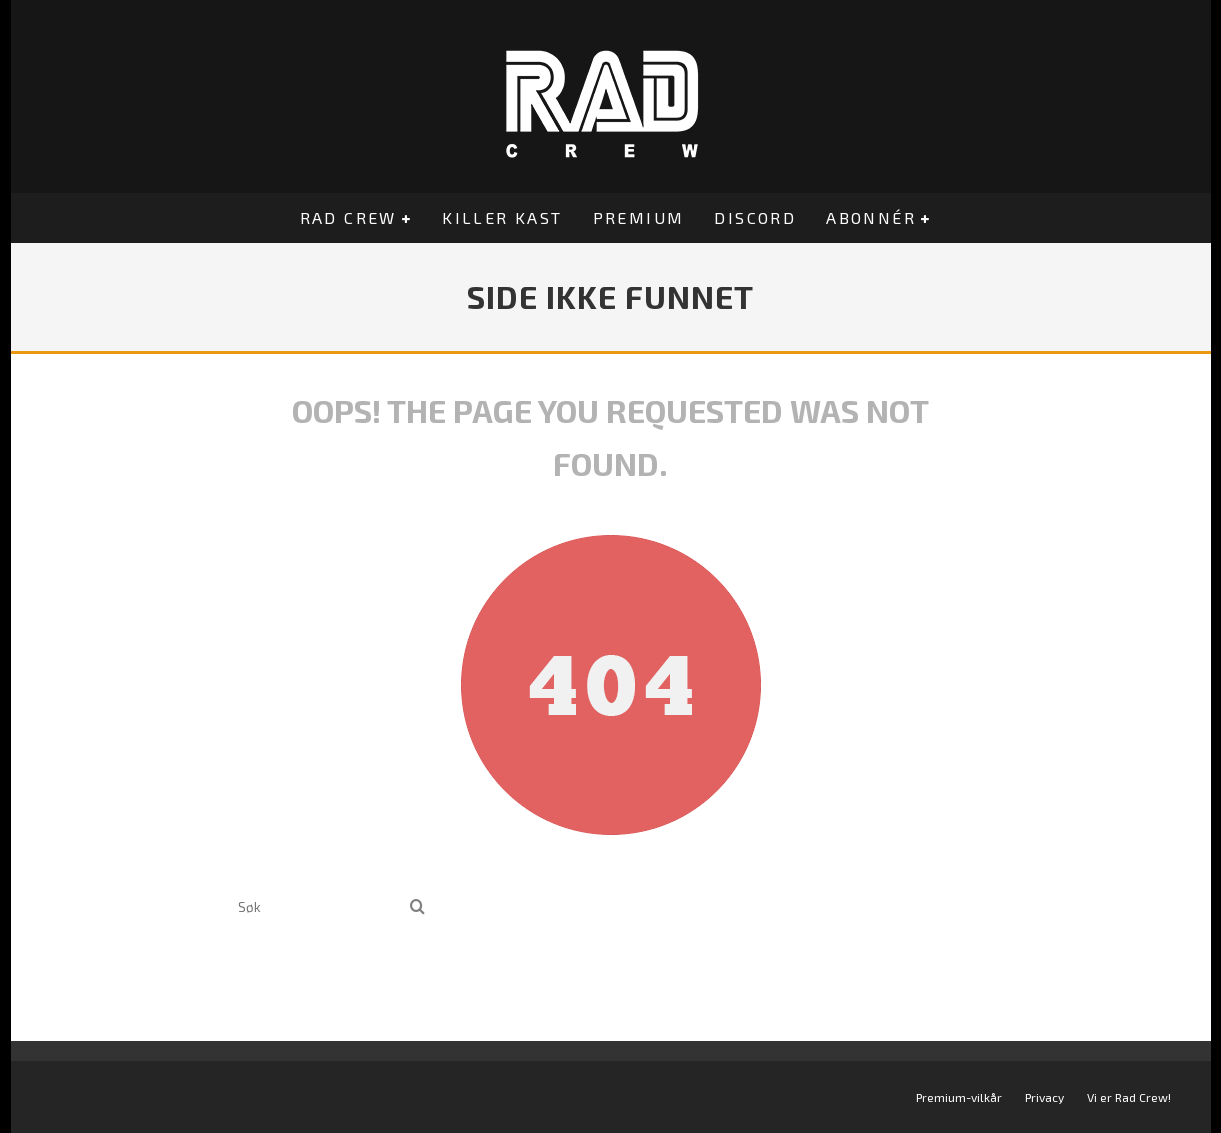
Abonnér (871, 217)
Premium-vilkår (959, 1097)
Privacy (1044, 1097)
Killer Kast (502, 217)
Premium (639, 217)
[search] (417, 907)
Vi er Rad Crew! (1129, 1097)
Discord (755, 217)
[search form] (320, 907)
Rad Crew (348, 217)
